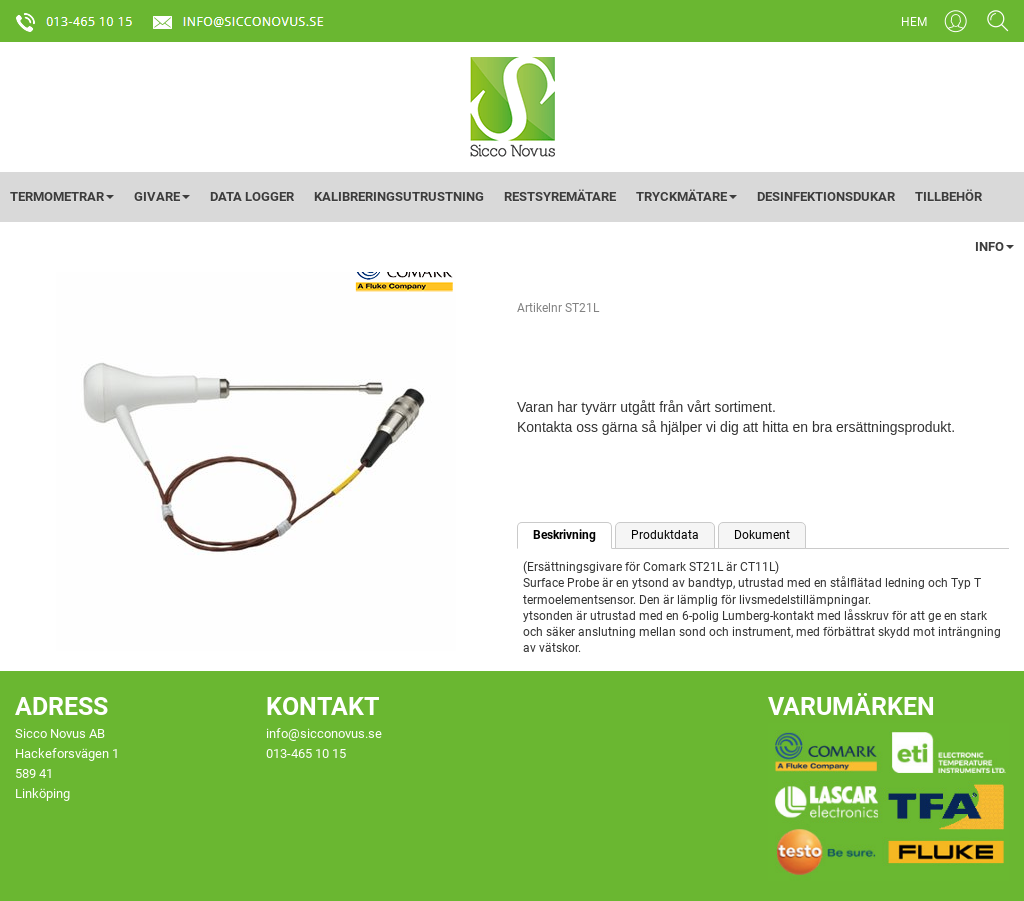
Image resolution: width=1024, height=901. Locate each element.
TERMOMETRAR (62, 196)
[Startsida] (512, 106)
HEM (914, 22)
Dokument (762, 535)
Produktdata (665, 535)
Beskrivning (564, 535)
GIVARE (162, 196)
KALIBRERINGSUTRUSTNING (399, 196)
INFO (994, 246)
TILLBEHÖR (948, 196)
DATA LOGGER (252, 196)
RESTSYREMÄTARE (560, 196)
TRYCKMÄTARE (686, 196)
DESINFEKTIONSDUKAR (826, 196)
